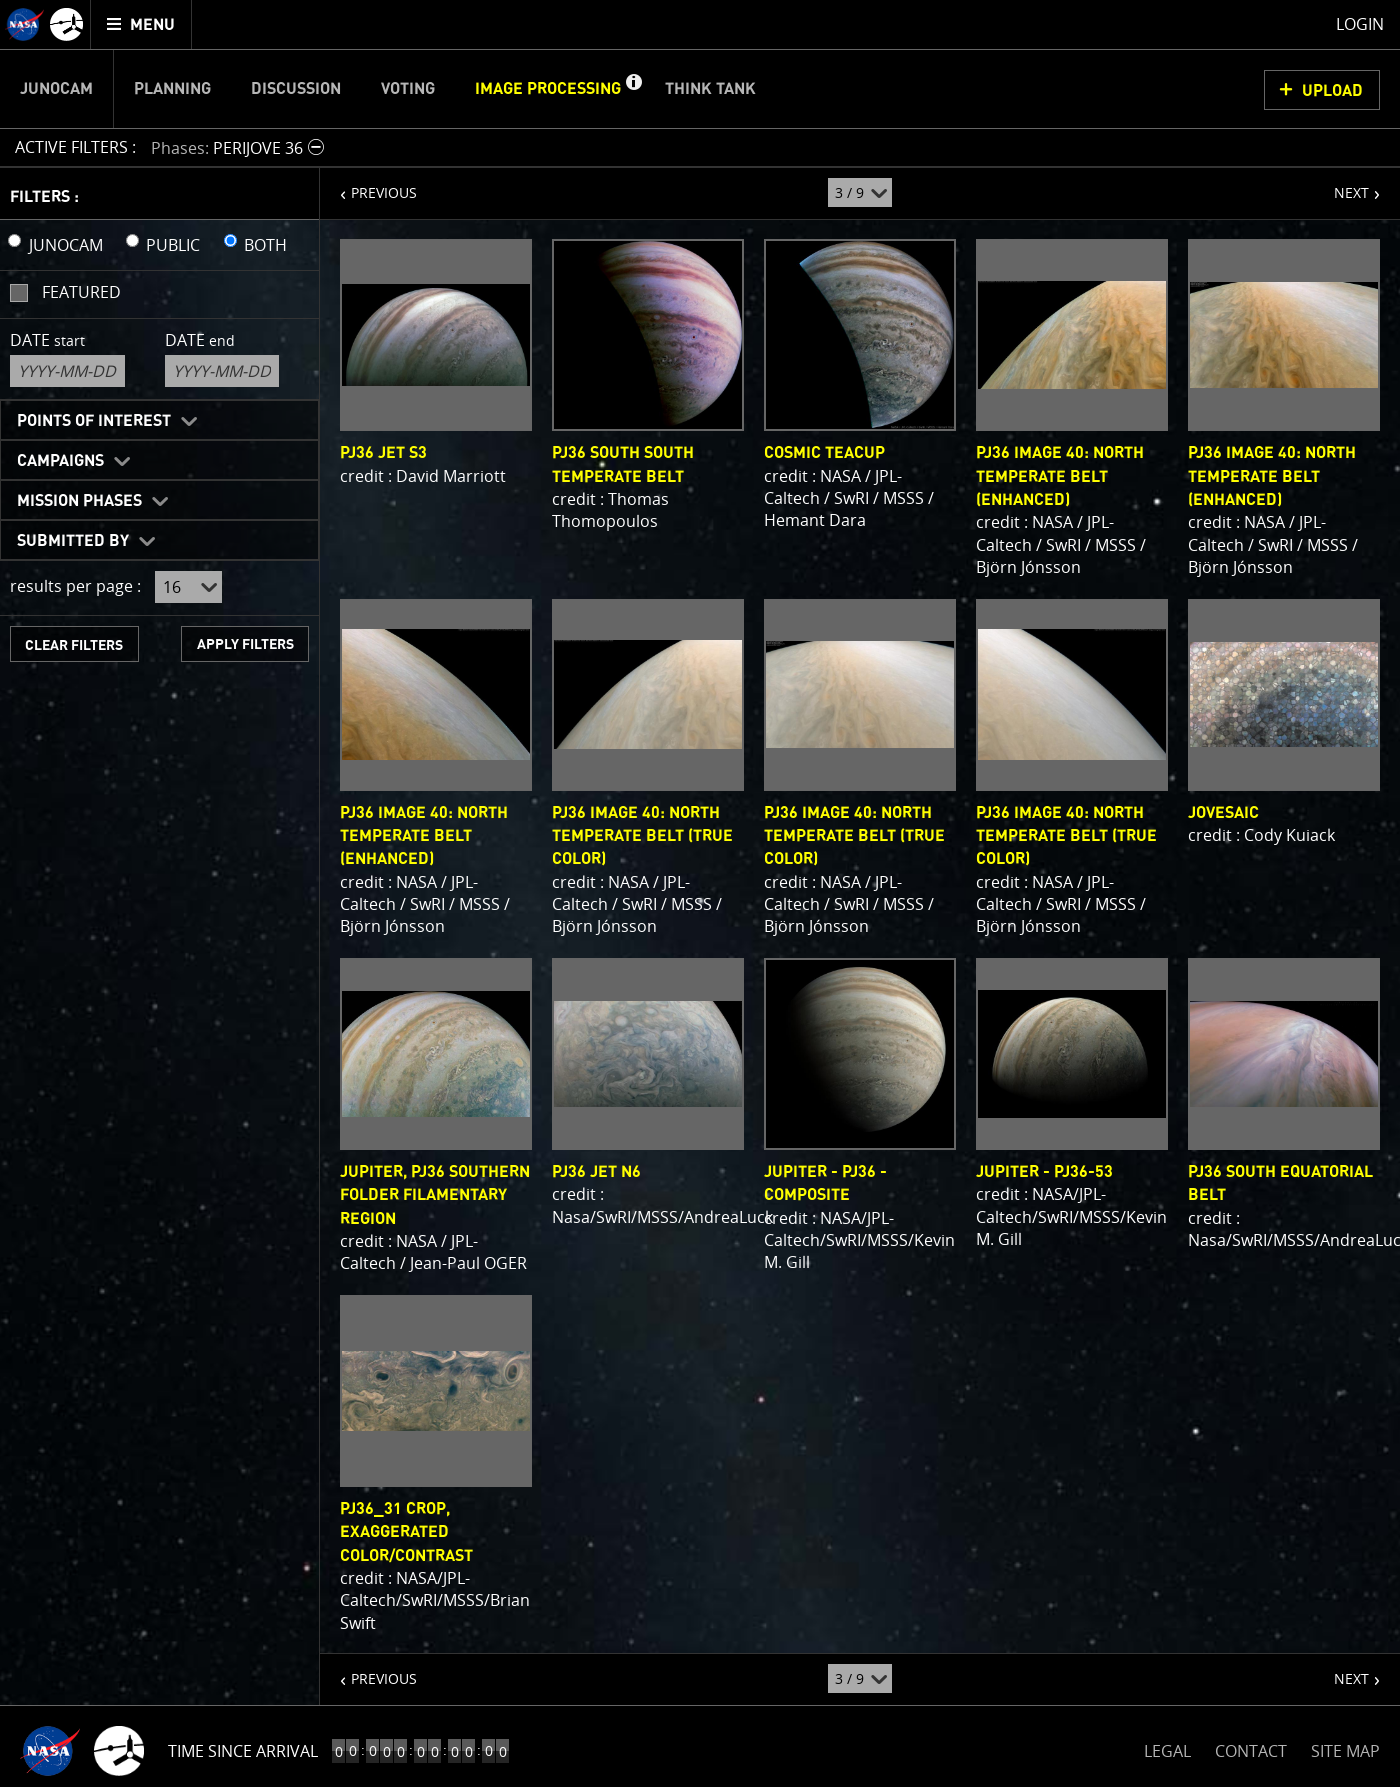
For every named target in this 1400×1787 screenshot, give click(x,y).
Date (47, 340)
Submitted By (73, 541)
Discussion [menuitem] (296, 89)
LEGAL (1167, 1747)
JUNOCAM (66, 245)
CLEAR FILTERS (74, 645)
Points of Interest (94, 421)
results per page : (75, 586)
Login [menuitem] (1360, 24)
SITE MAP (1345, 1751)
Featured (81, 292)
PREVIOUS (368, 185)
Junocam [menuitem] (56, 89)
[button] (633, 89)
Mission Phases (79, 501)
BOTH (265, 245)
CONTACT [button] (1251, 1751)
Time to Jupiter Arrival (262, 1751)
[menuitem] (141, 24)
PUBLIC (173, 245)
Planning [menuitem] (172, 89)
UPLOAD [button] (1332, 91)
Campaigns (60, 461)
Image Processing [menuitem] (548, 89)
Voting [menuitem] (408, 89)
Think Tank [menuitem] (710, 89)
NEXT (1341, 185)
